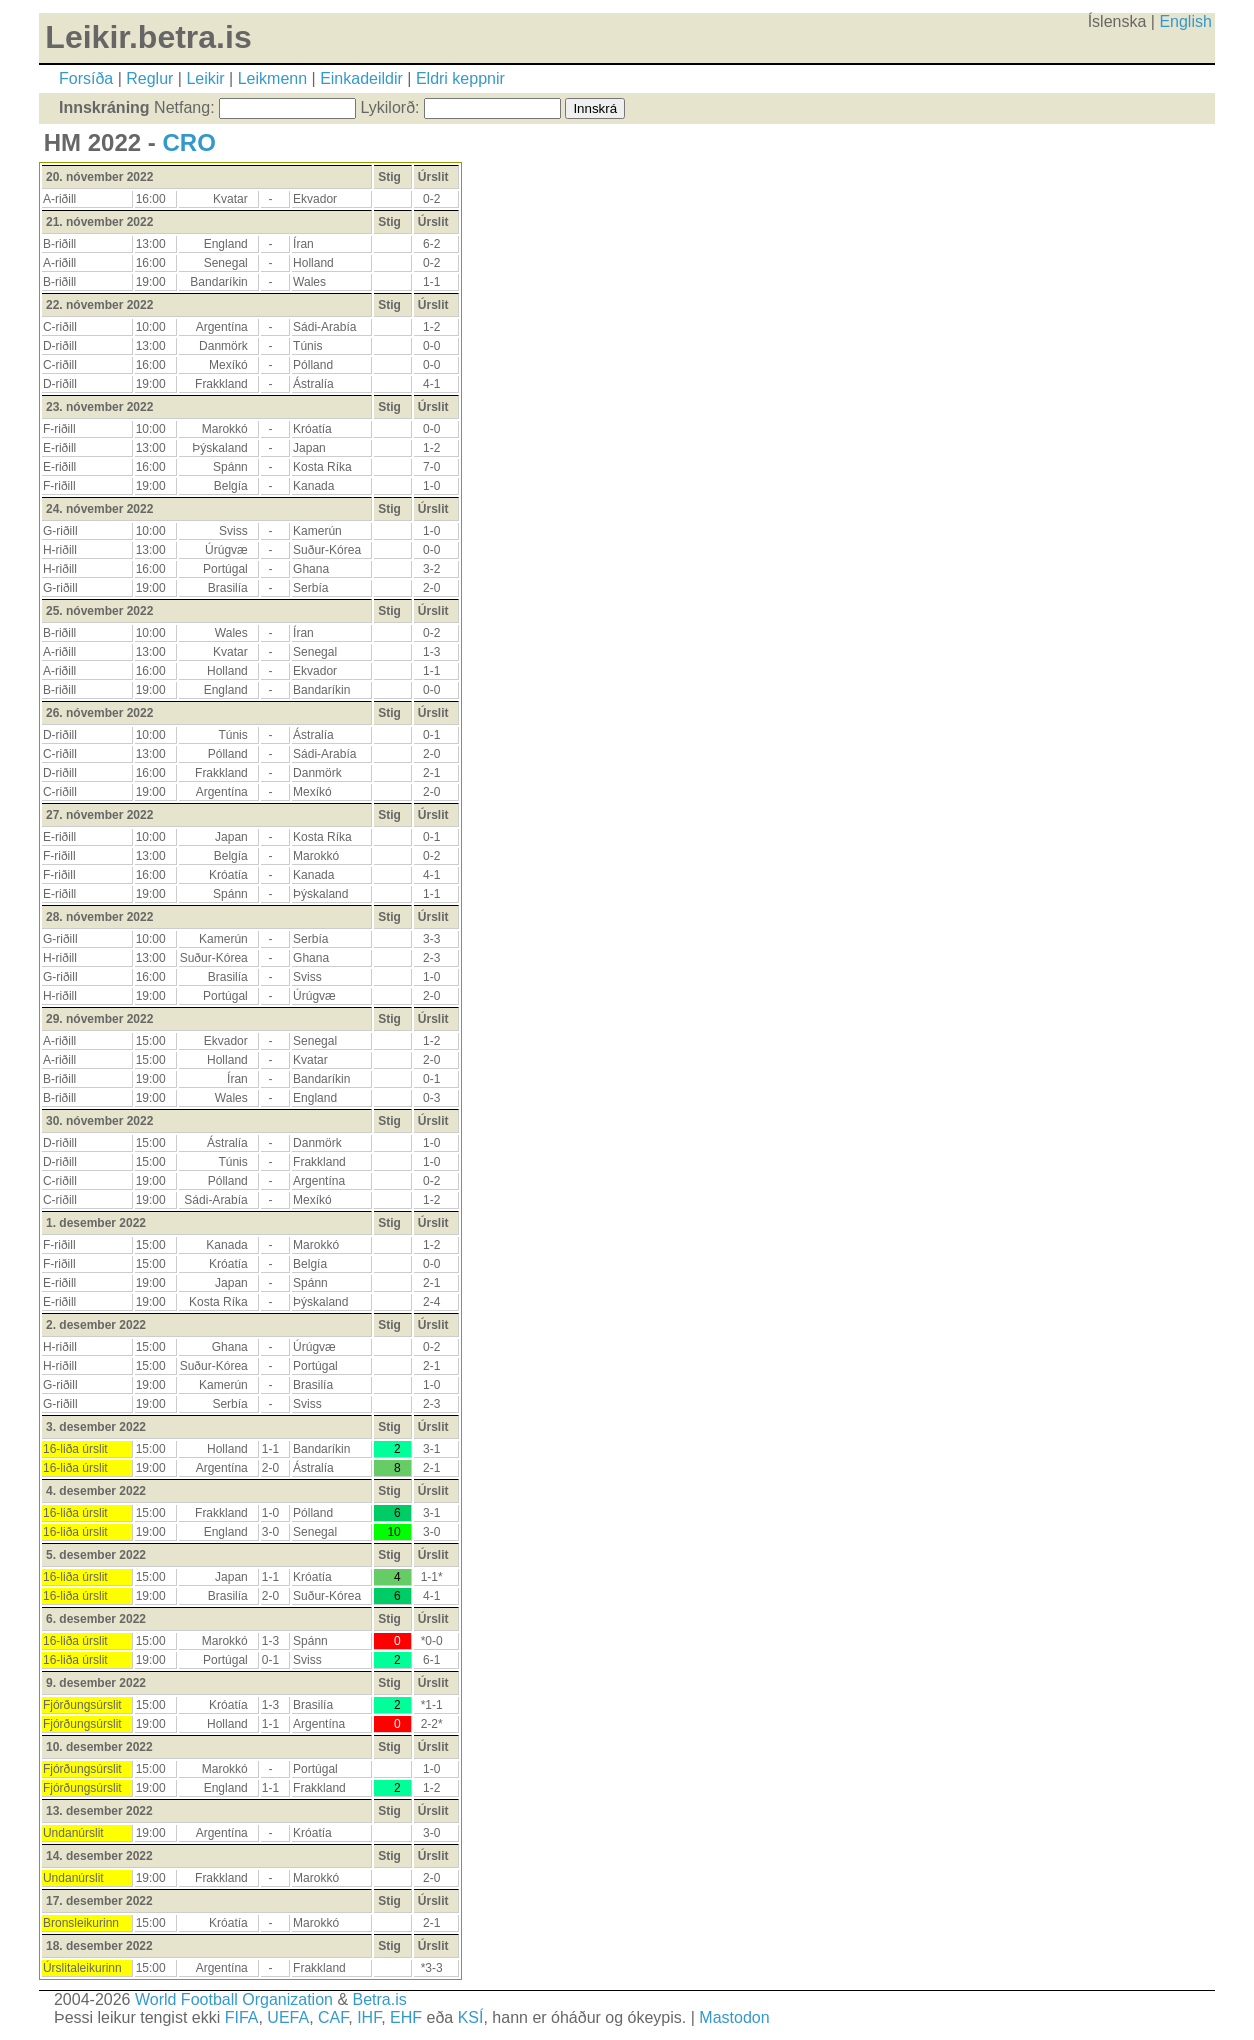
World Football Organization (234, 1999)
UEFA (288, 2017)
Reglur (149, 78)
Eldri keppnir (460, 78)
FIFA (242, 2017)
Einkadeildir (361, 78)
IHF (369, 2017)
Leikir (205, 78)
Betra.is (380, 1999)
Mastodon (734, 2017)
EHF (406, 2017)
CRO (188, 142)
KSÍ (471, 2017)
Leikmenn (272, 78)
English (1185, 21)
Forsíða (86, 78)
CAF (333, 2017)
